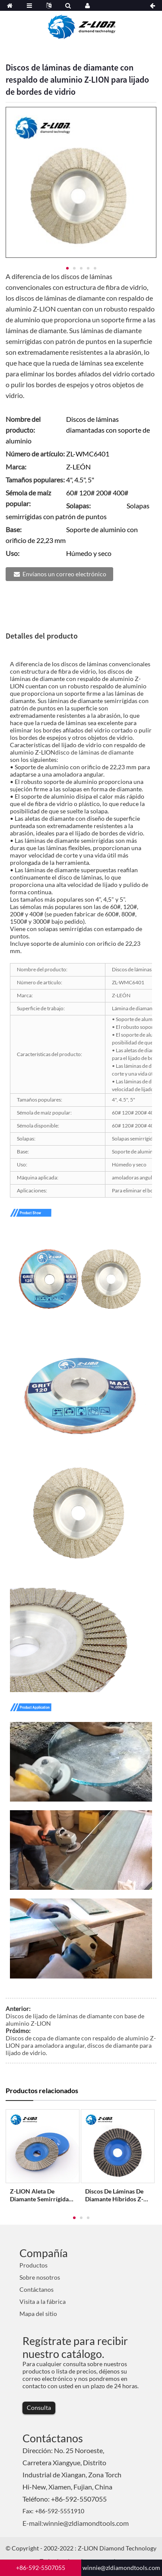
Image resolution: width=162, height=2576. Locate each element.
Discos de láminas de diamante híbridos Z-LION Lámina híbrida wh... (114, 2195)
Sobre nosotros (39, 2277)
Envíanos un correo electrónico (64, 574)
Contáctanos (36, 2289)
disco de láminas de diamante (94, 752)
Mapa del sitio (38, 2313)
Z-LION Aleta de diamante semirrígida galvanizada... (39, 2195)
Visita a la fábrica (42, 2301)
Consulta (39, 2407)
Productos (33, 2265)
